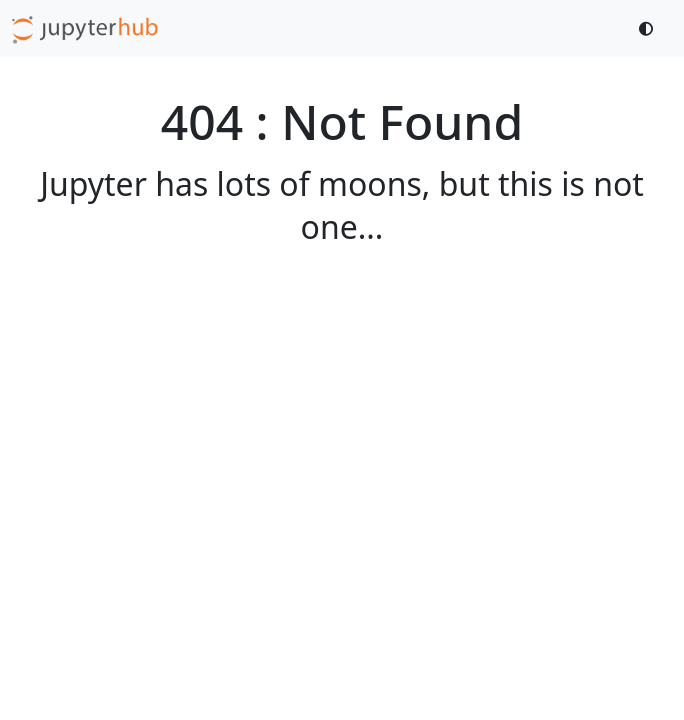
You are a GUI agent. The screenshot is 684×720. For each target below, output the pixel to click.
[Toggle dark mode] (647, 28)
